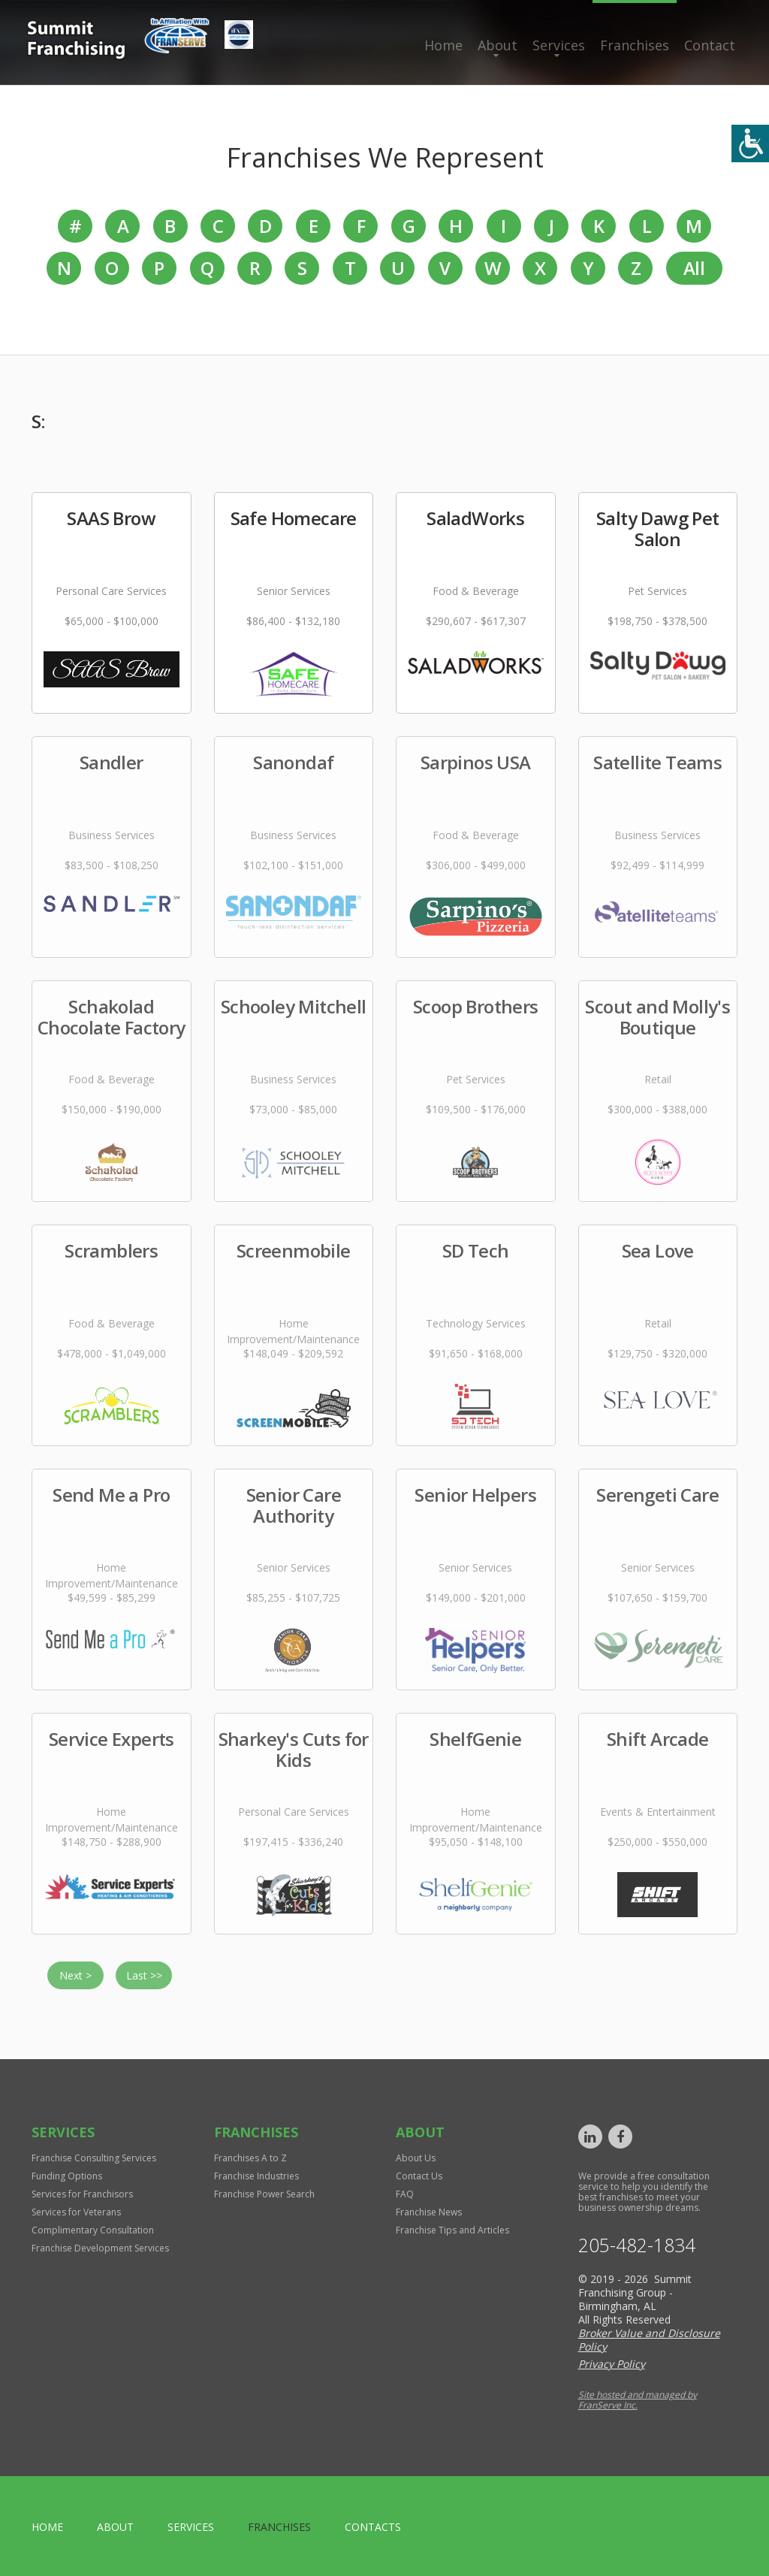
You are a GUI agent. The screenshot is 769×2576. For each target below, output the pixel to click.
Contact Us (419, 2176)
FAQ (405, 2194)
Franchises (634, 45)
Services (558, 45)
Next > (75, 1975)
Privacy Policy (611, 2364)
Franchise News (429, 2212)
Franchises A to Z (250, 2158)
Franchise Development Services (100, 2248)
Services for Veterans (76, 2212)
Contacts (373, 2527)
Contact (709, 45)
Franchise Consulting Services (94, 2158)
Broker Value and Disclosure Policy (649, 2340)
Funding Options (67, 2176)
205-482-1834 (636, 2245)
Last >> (144, 1975)
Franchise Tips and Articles (452, 2230)
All (693, 267)
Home (443, 45)
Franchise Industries (256, 2176)
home (47, 2527)
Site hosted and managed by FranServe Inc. (637, 2399)
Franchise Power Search (264, 2194)
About (497, 45)
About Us (416, 2158)
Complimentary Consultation (93, 2230)
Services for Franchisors (82, 2194)
